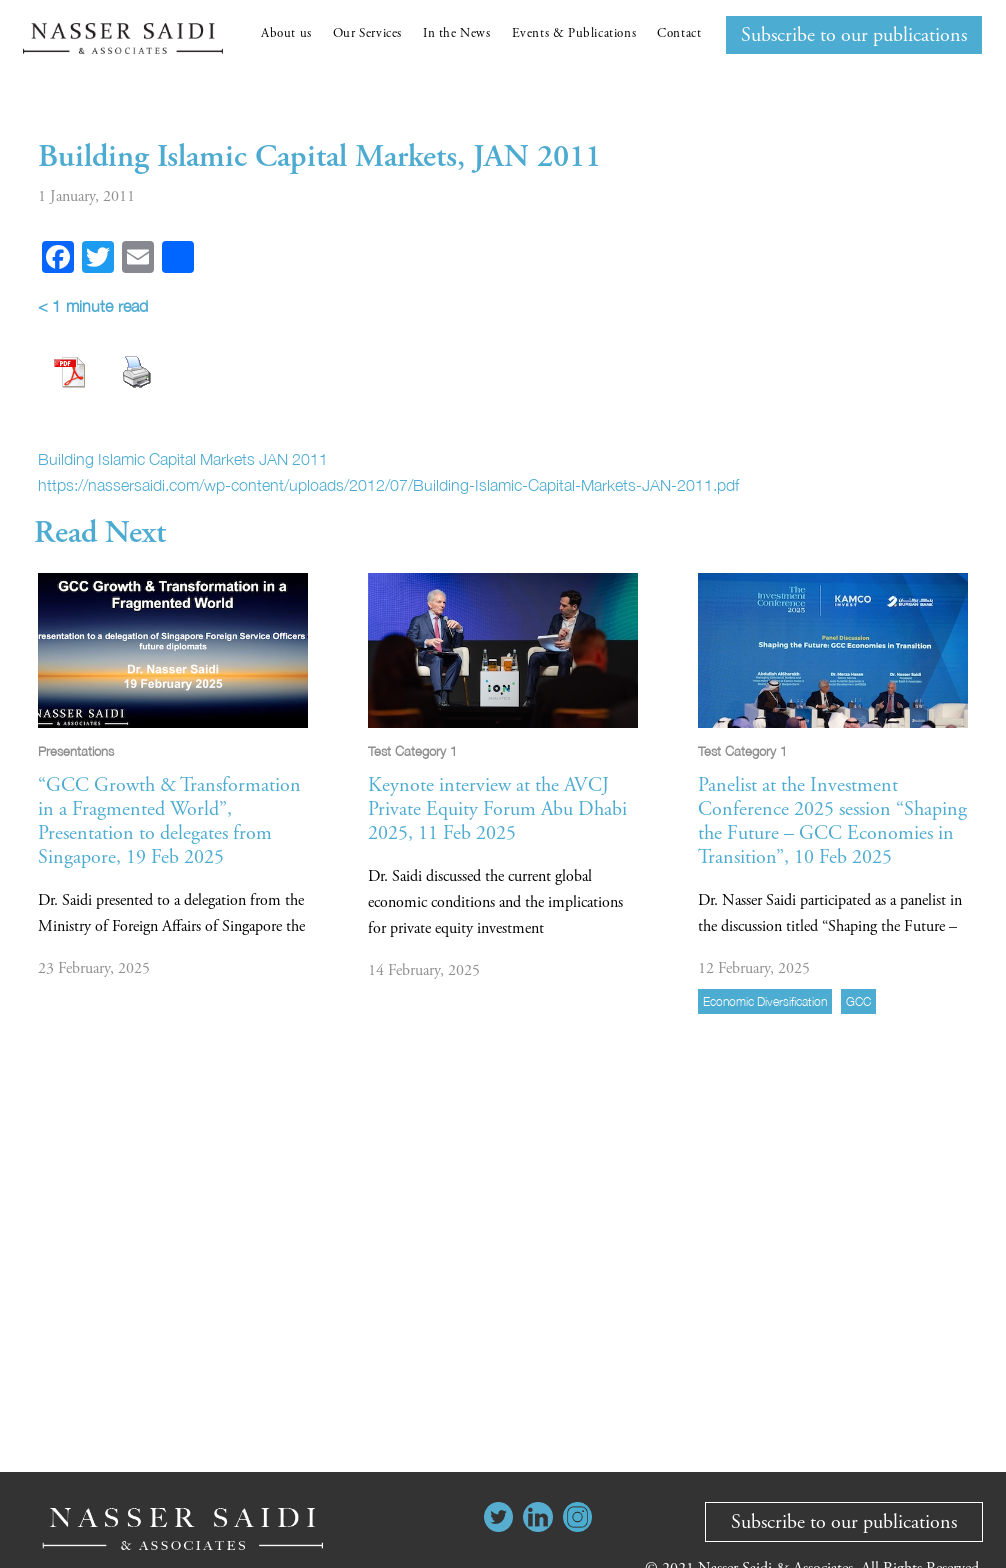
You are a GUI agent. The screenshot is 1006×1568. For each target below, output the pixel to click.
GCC (858, 1001)
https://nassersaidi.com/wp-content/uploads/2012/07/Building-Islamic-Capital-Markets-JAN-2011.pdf (388, 485)
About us (286, 33)
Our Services (367, 33)
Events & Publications (574, 33)
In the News (457, 33)
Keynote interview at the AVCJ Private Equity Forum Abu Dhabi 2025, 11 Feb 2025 (497, 809)
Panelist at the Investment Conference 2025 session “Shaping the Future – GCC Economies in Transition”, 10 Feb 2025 (832, 821)
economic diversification (765, 1001)
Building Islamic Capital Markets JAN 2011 (183, 459)
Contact (679, 33)
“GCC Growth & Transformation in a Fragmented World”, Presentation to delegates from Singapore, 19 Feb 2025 (169, 821)
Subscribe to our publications (854, 35)
